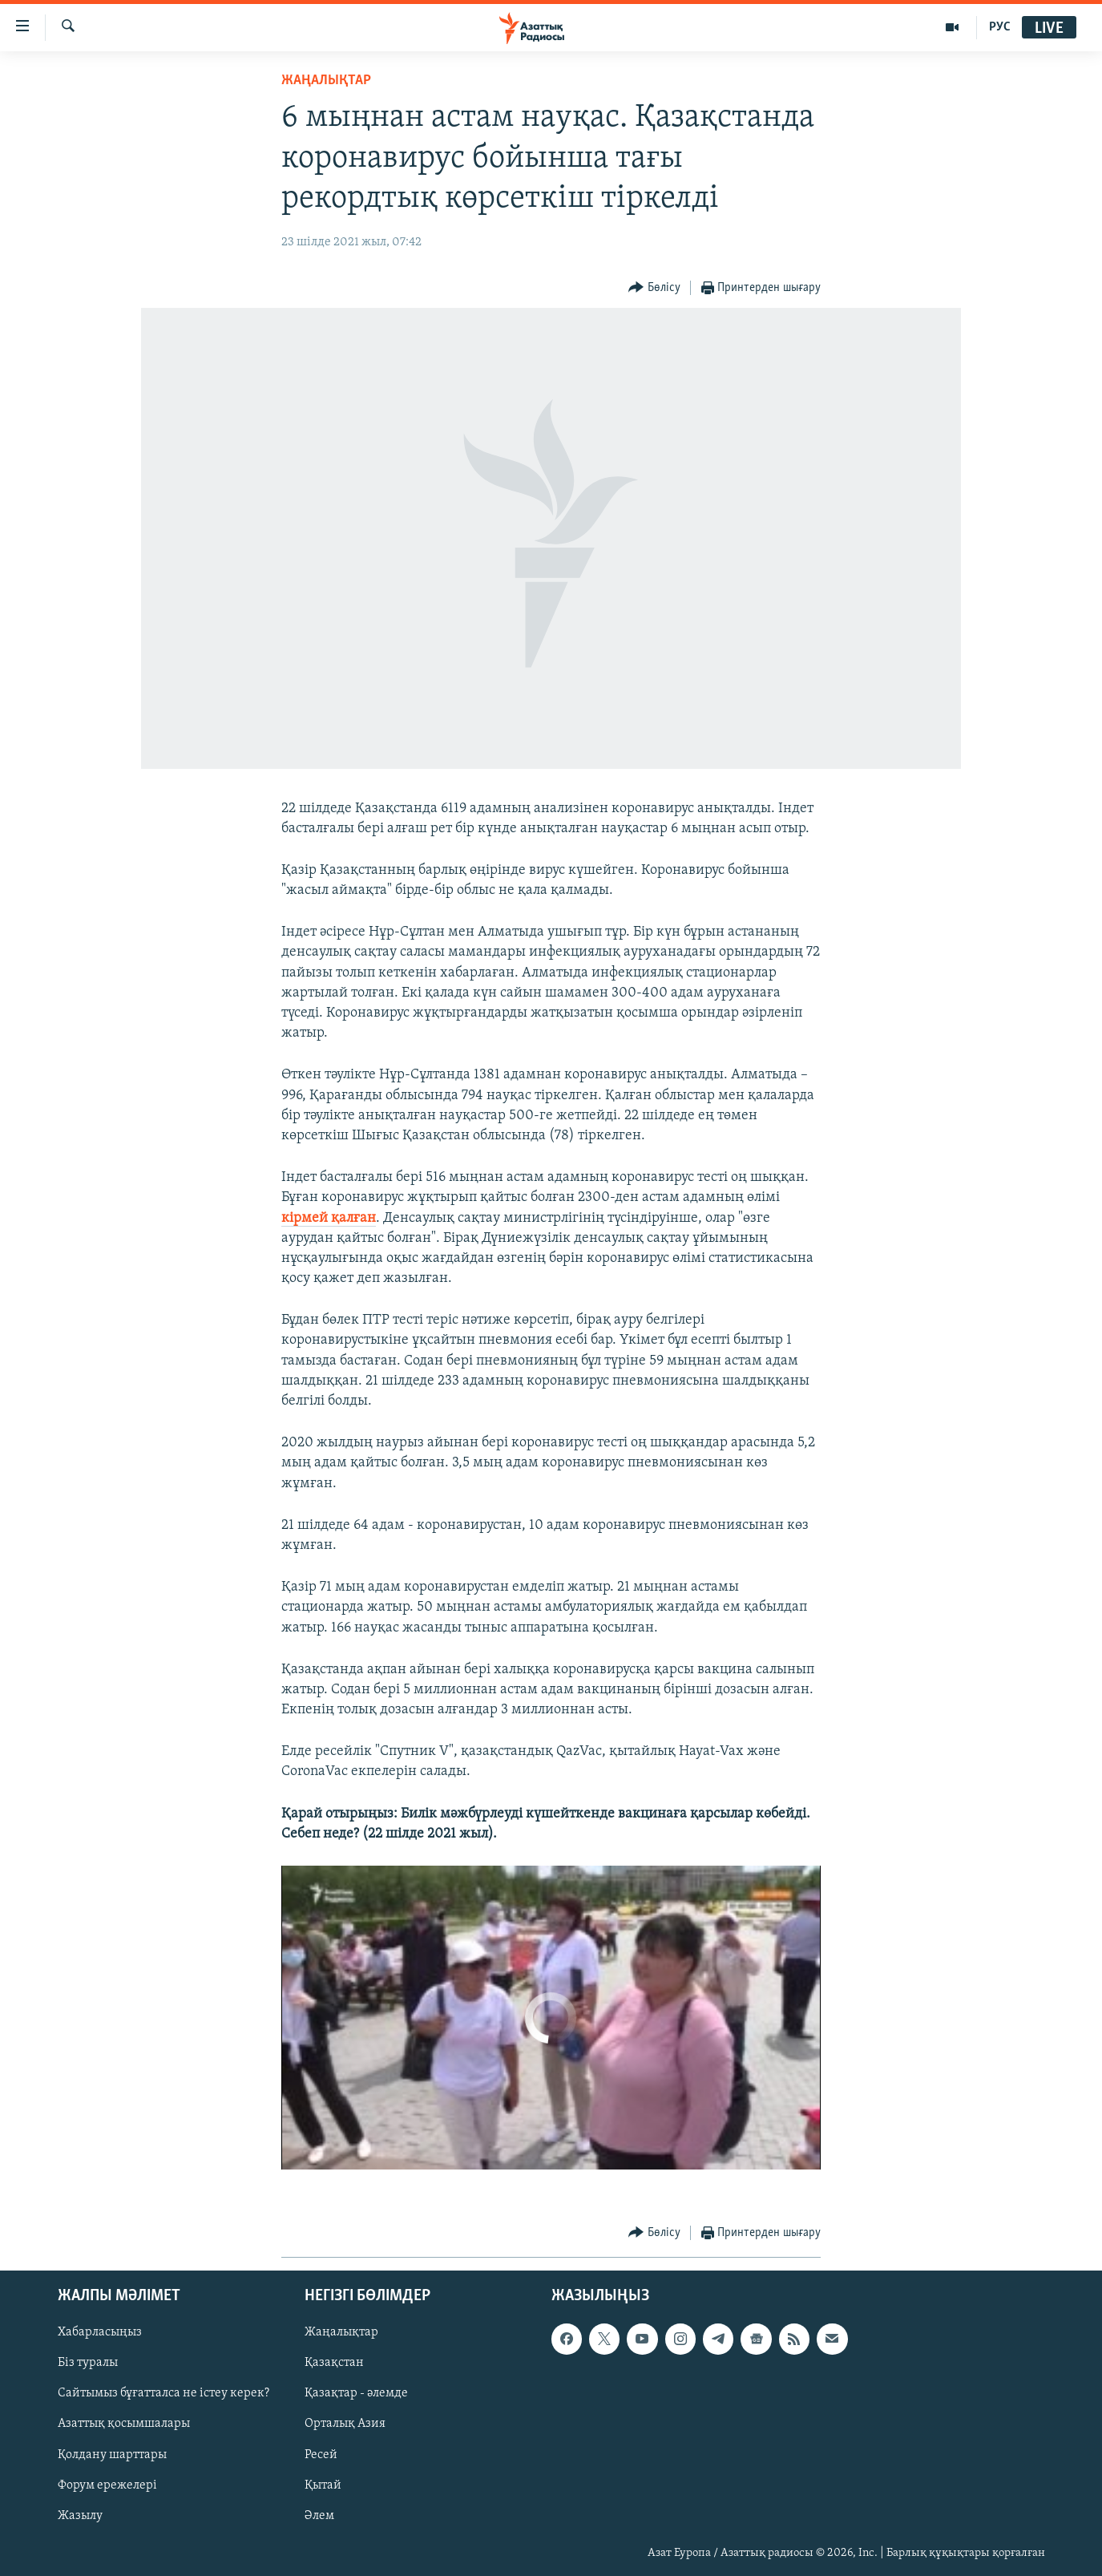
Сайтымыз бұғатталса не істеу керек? (163, 2394)
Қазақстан (334, 2362)
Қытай (323, 2485)
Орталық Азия (345, 2424)
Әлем (319, 2515)
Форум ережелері (107, 2485)
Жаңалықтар (341, 2332)
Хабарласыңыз (100, 2332)
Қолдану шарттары (112, 2455)
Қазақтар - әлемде (356, 2394)
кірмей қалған (328, 1218)
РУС (1000, 27)
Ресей (321, 2455)
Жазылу (80, 2515)
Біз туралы (88, 2362)
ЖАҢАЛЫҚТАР (326, 80)
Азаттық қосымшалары (124, 2424)
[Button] (654, 288)
